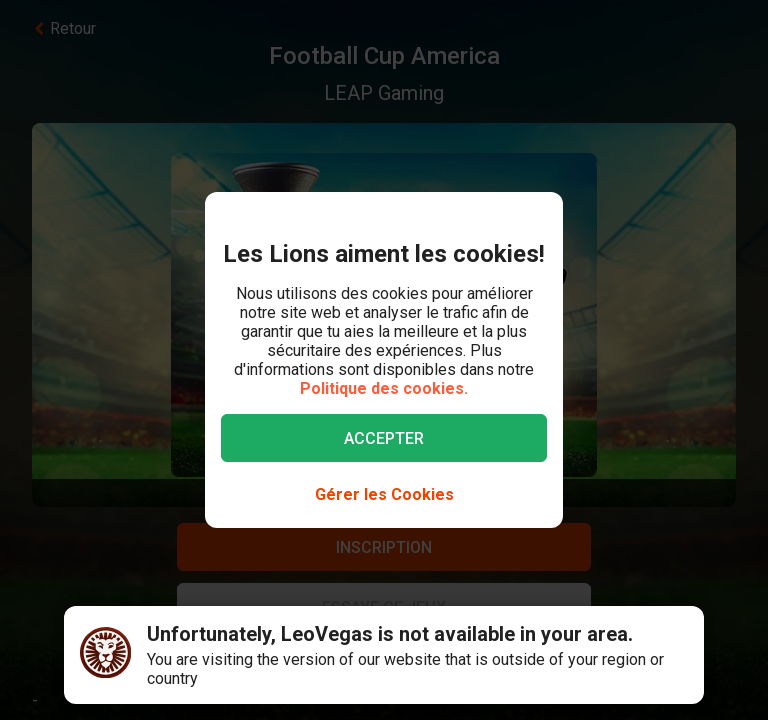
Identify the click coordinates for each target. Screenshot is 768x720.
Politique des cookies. (384, 388)
